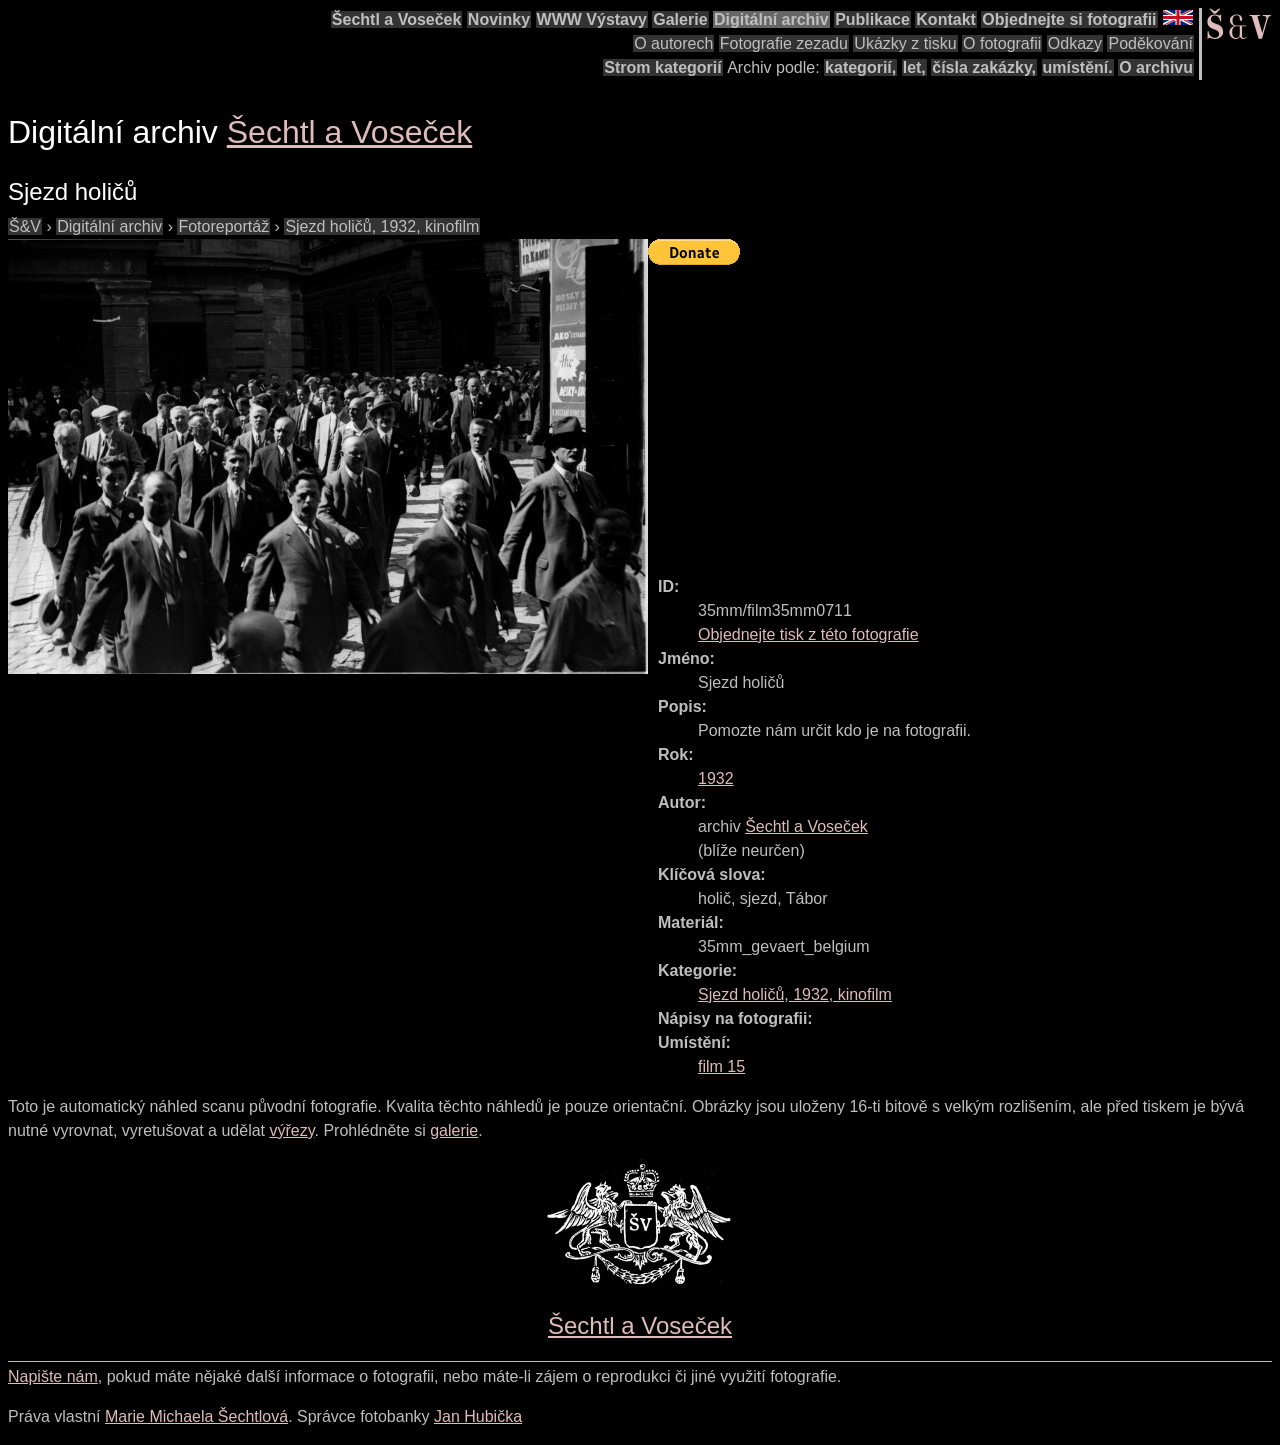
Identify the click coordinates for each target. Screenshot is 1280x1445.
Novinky (499, 19)
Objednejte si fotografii (1069, 19)
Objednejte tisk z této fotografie (808, 634)
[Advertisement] (964, 412)
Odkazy (1075, 43)
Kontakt (946, 19)
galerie (454, 1130)
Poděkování (1150, 43)
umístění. (1078, 67)
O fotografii (1002, 43)
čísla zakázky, (984, 67)
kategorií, (860, 67)
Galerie (680, 19)
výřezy (291, 1130)
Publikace (872, 19)
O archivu (1156, 67)
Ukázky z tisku (905, 43)
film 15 (721, 1066)
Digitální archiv (771, 19)
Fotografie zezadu (784, 43)
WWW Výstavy (592, 19)
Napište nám (53, 1376)
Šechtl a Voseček (397, 19)
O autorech (673, 43)
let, (914, 67)
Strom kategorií (662, 67)
